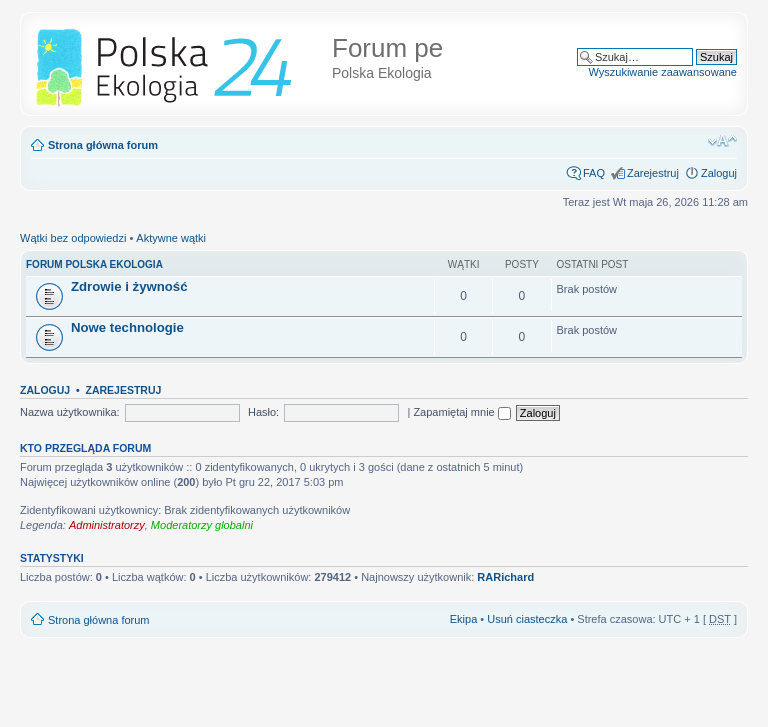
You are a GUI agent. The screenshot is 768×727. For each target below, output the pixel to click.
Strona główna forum (103, 145)
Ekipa (464, 619)
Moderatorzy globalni (202, 525)
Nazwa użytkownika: (70, 412)
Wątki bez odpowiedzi (73, 238)
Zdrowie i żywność (129, 286)
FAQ (594, 173)
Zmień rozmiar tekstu (722, 141)
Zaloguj (719, 173)
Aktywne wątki (171, 238)
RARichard (505, 577)
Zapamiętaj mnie (461, 412)
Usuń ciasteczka (527, 619)
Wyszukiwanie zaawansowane (663, 72)
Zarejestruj (653, 173)
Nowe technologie (127, 327)
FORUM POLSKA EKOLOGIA (94, 264)
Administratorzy (107, 525)
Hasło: (263, 412)
